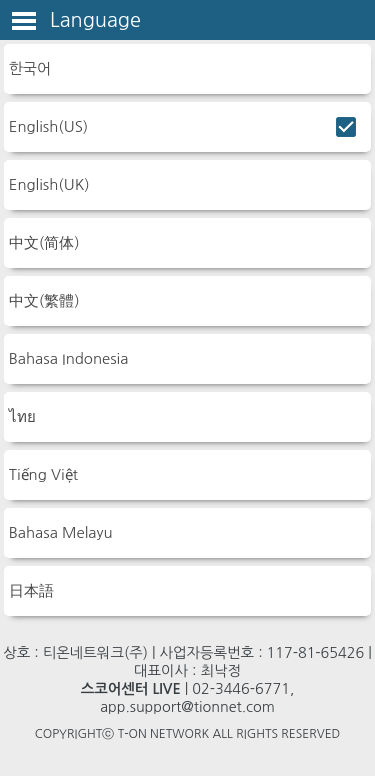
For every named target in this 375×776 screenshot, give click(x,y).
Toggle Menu (24, 21)
